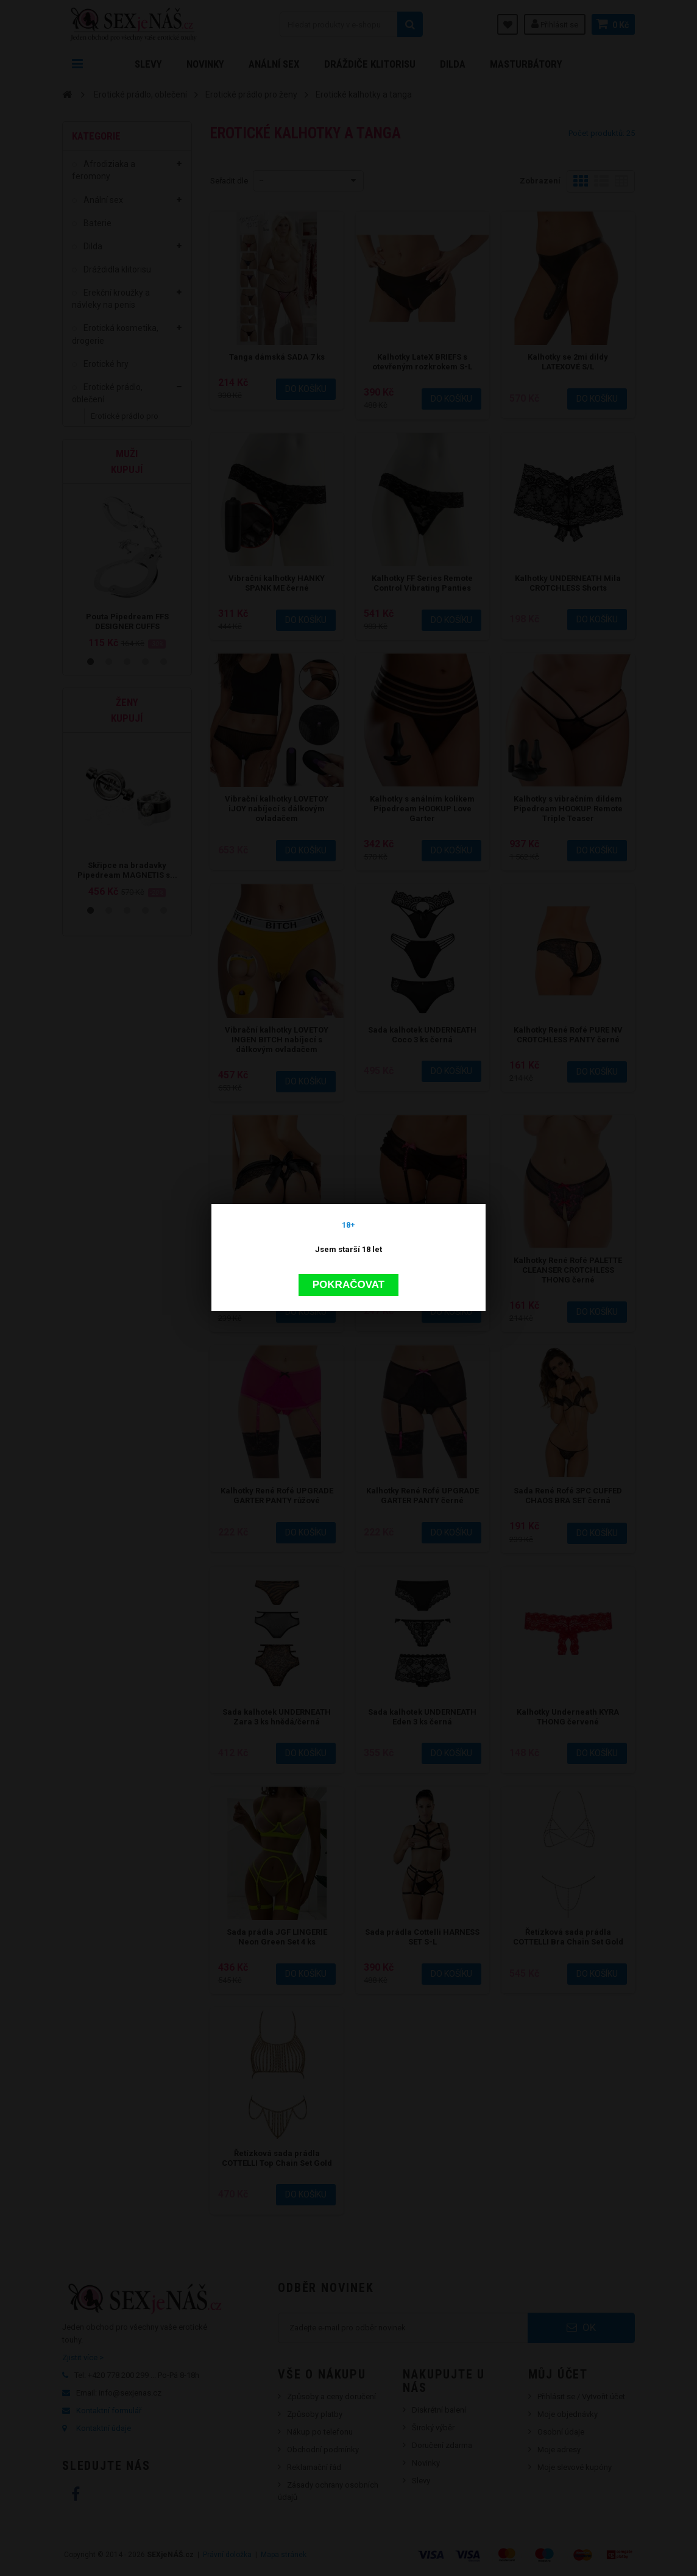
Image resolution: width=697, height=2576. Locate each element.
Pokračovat (348, 1284)
